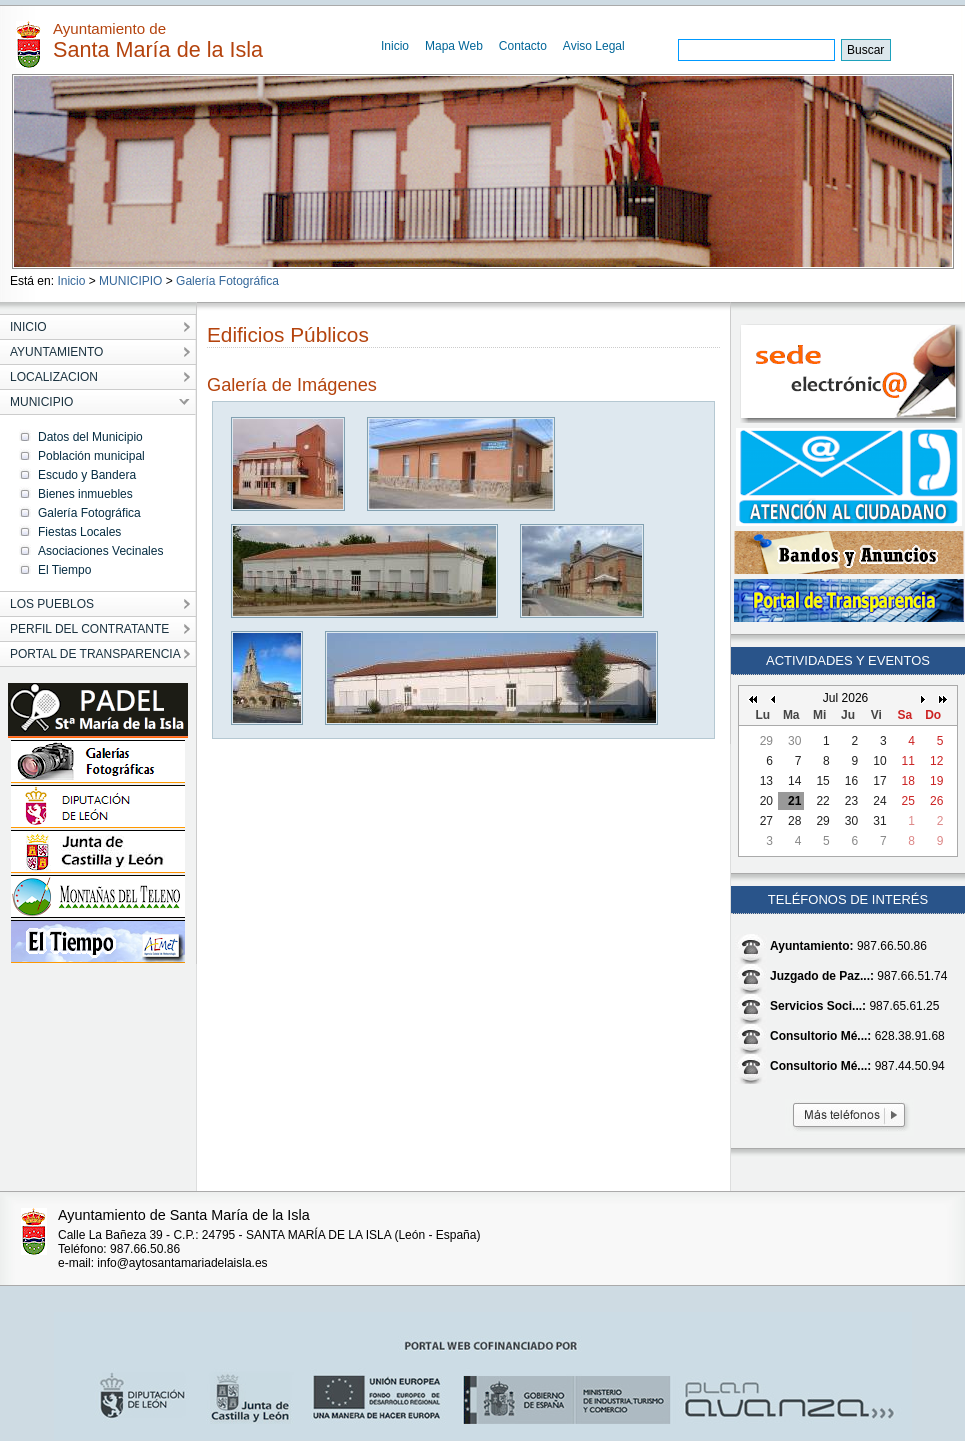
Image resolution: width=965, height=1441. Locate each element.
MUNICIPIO (130, 281)
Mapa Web (454, 46)
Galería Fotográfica (227, 281)
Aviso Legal (594, 46)
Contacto (523, 46)
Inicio (395, 46)
